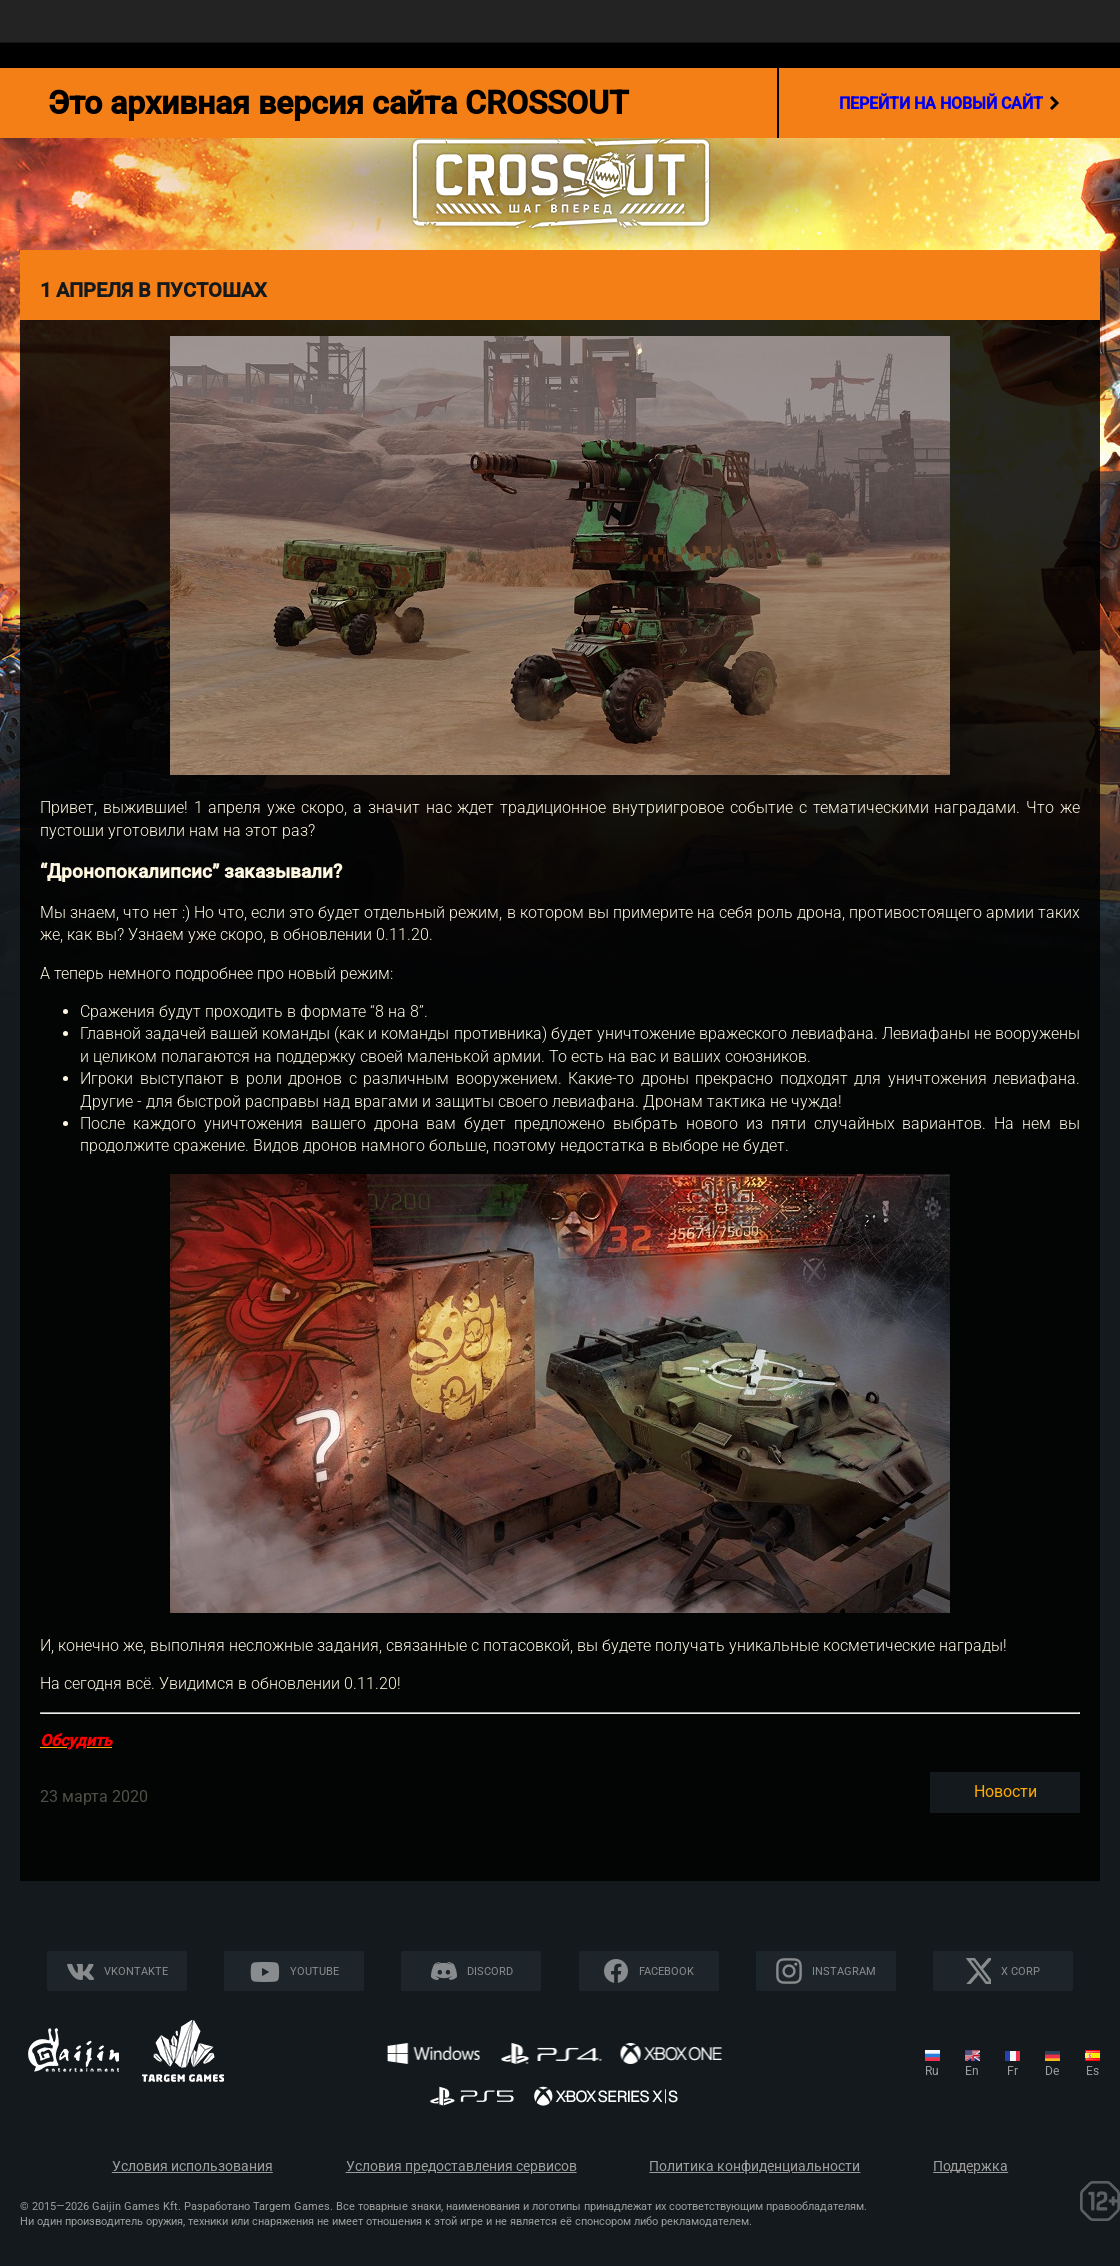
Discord (490, 1971)
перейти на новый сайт (949, 103)
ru (932, 2071)
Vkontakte (136, 1971)
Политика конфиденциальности (754, 2166)
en (972, 2071)
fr (1012, 2071)
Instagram (844, 1971)
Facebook (666, 1971)
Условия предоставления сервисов (461, 2166)
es (1092, 2071)
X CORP (1020, 1971)
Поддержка (970, 2166)
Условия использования (192, 2166)
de (1052, 2071)
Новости (1005, 1791)
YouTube (314, 1971)
